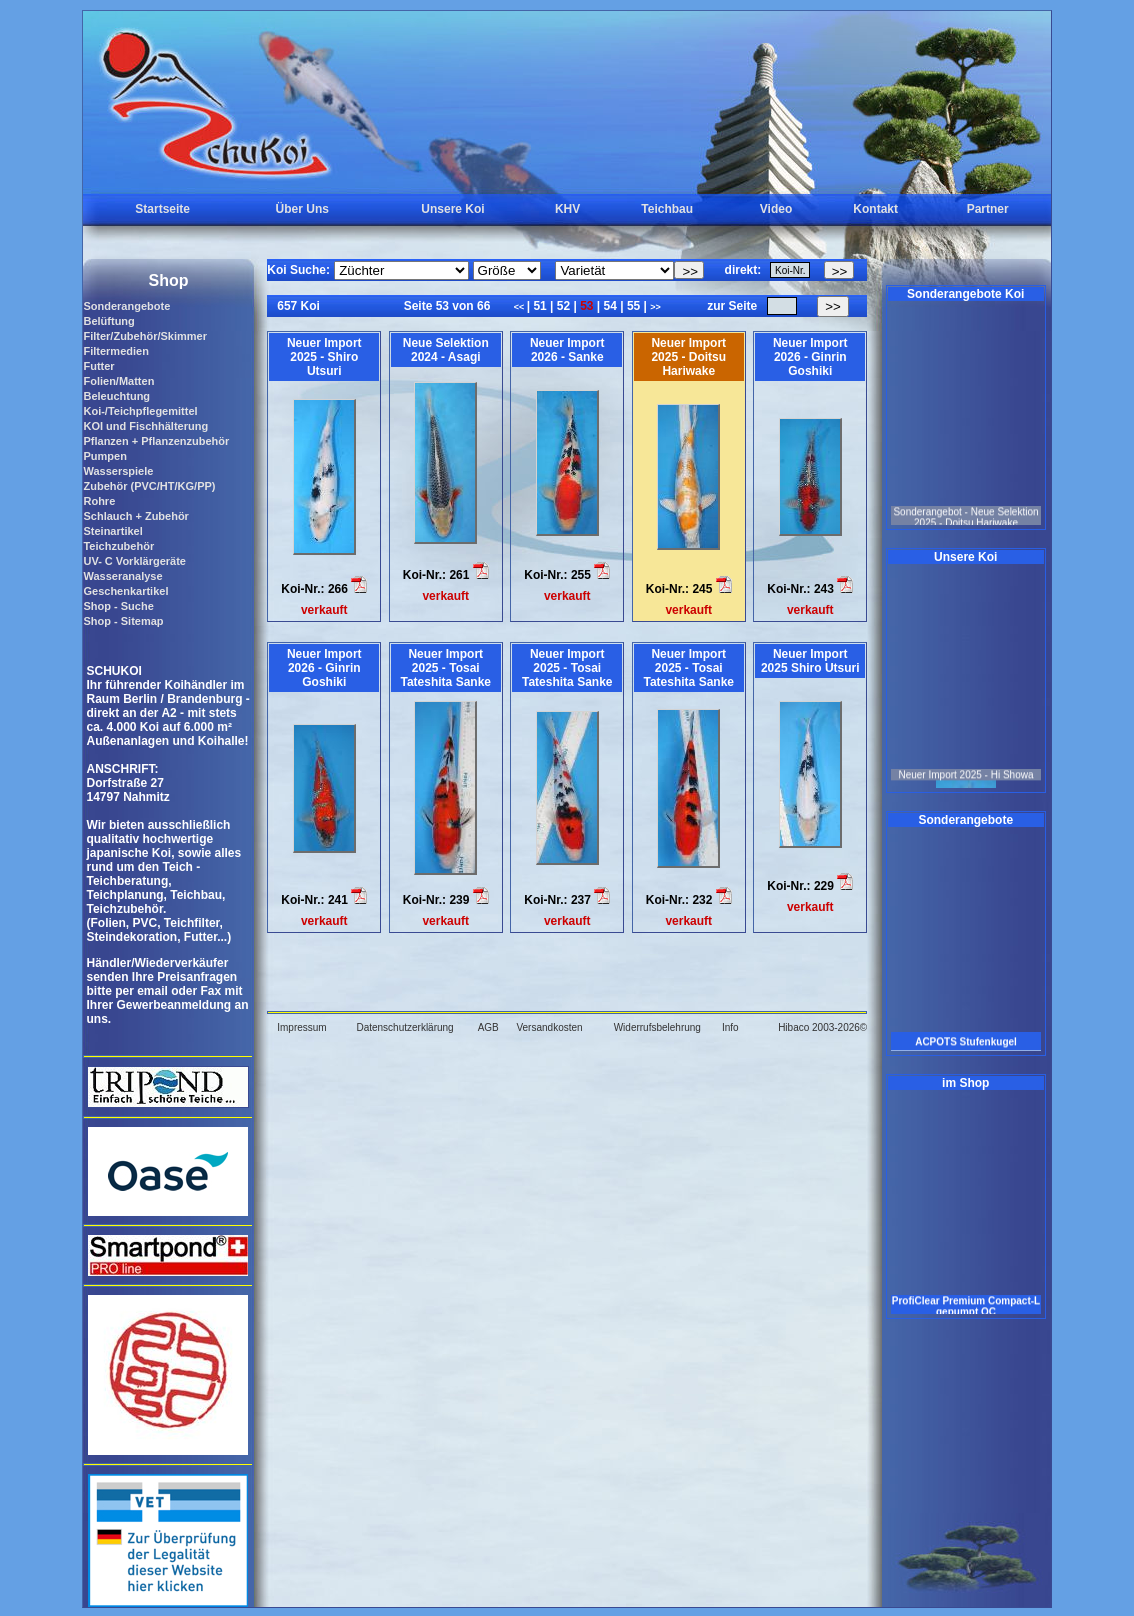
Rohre (99, 501)
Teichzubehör (118, 546)
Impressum (301, 1027)
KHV (567, 209)
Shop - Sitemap (123, 621)
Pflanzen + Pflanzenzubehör (156, 441)
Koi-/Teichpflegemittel (140, 411)
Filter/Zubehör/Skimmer (144, 336)
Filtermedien (115, 351)
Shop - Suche (118, 606)
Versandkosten (549, 1027)
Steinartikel (112, 531)
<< (520, 307)
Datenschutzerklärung (404, 1027)
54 (610, 306)
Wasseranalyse (122, 576)
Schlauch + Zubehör (135, 516)
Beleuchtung (116, 396)
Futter (98, 366)
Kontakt (875, 209)
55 (634, 306)
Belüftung (108, 321)
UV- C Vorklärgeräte (134, 561)
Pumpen (104, 456)
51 (540, 306)
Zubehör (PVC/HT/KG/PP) (149, 486)
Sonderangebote (126, 306)
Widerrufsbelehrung (657, 1027)
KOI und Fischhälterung (145, 426)
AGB (488, 1027)
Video (776, 209)
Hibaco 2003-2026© (822, 1027)
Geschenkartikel (125, 591)
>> (655, 307)
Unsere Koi (452, 209)
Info (730, 1027)
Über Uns (302, 209)
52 (563, 306)
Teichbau (667, 209)
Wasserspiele (118, 471)
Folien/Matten (118, 381)
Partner (988, 209)
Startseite (162, 209)
